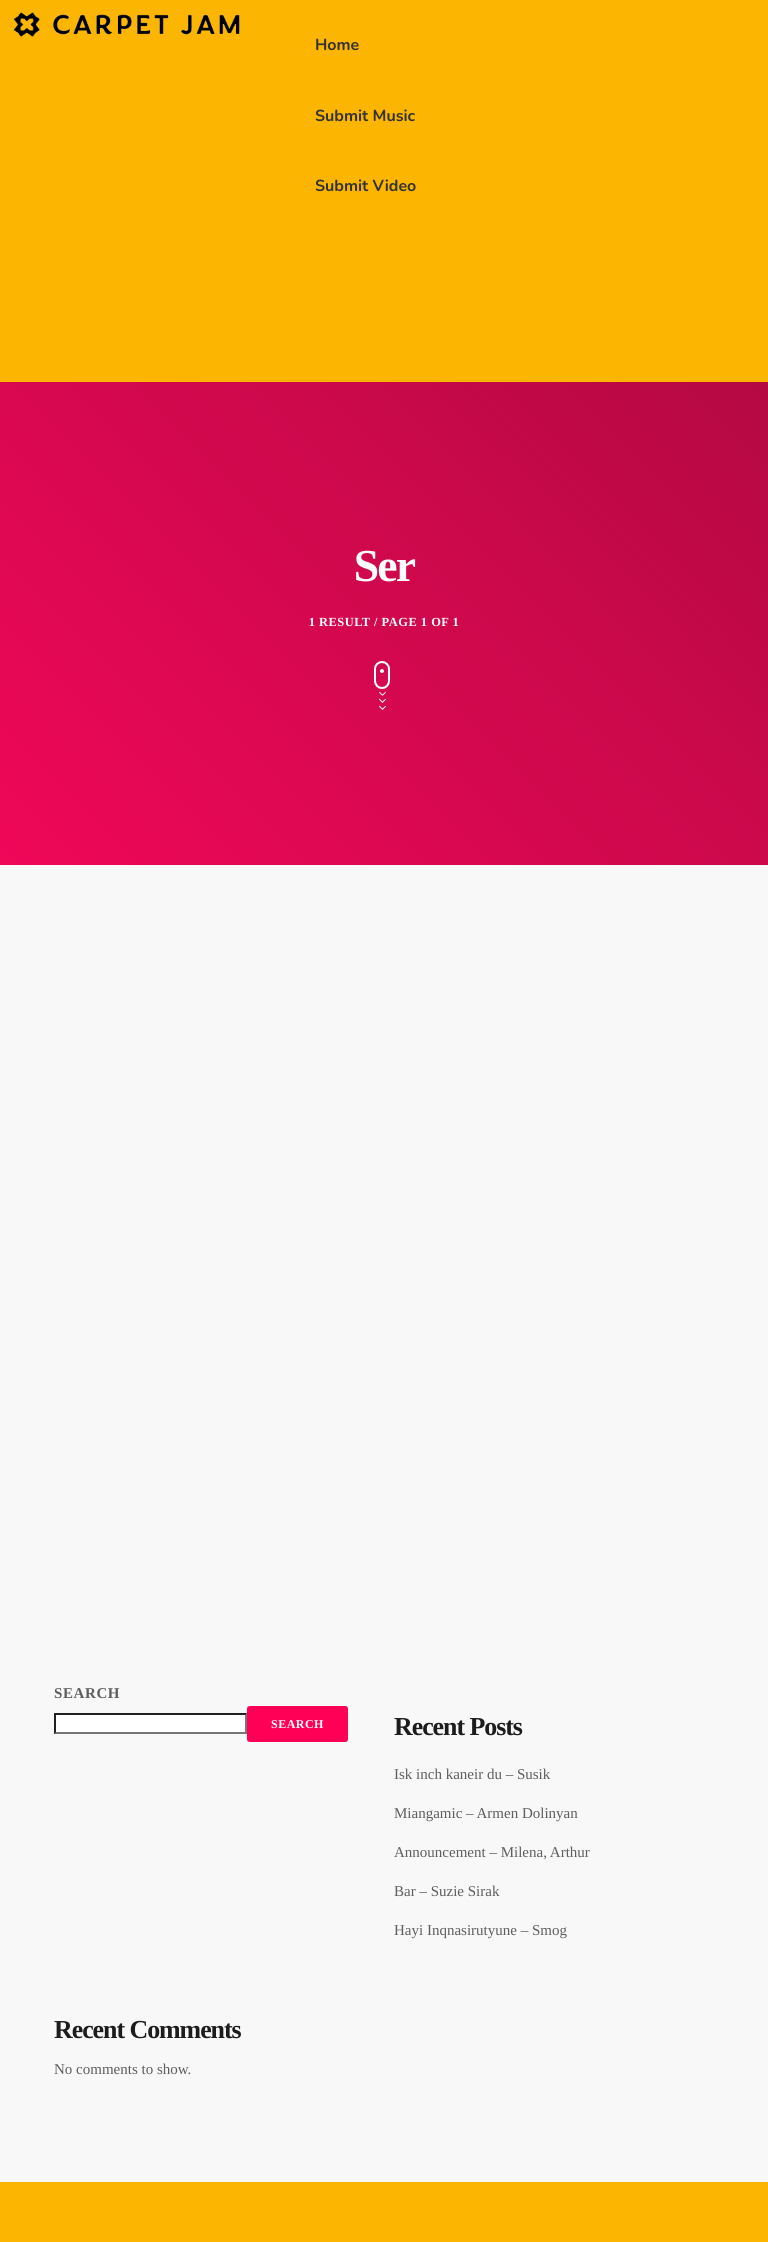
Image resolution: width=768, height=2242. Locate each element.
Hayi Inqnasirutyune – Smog (480, 1931)
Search (87, 1694)
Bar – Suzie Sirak (446, 1892)
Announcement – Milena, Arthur (492, 1853)
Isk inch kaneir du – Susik (472, 1775)
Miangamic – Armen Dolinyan (486, 1814)
